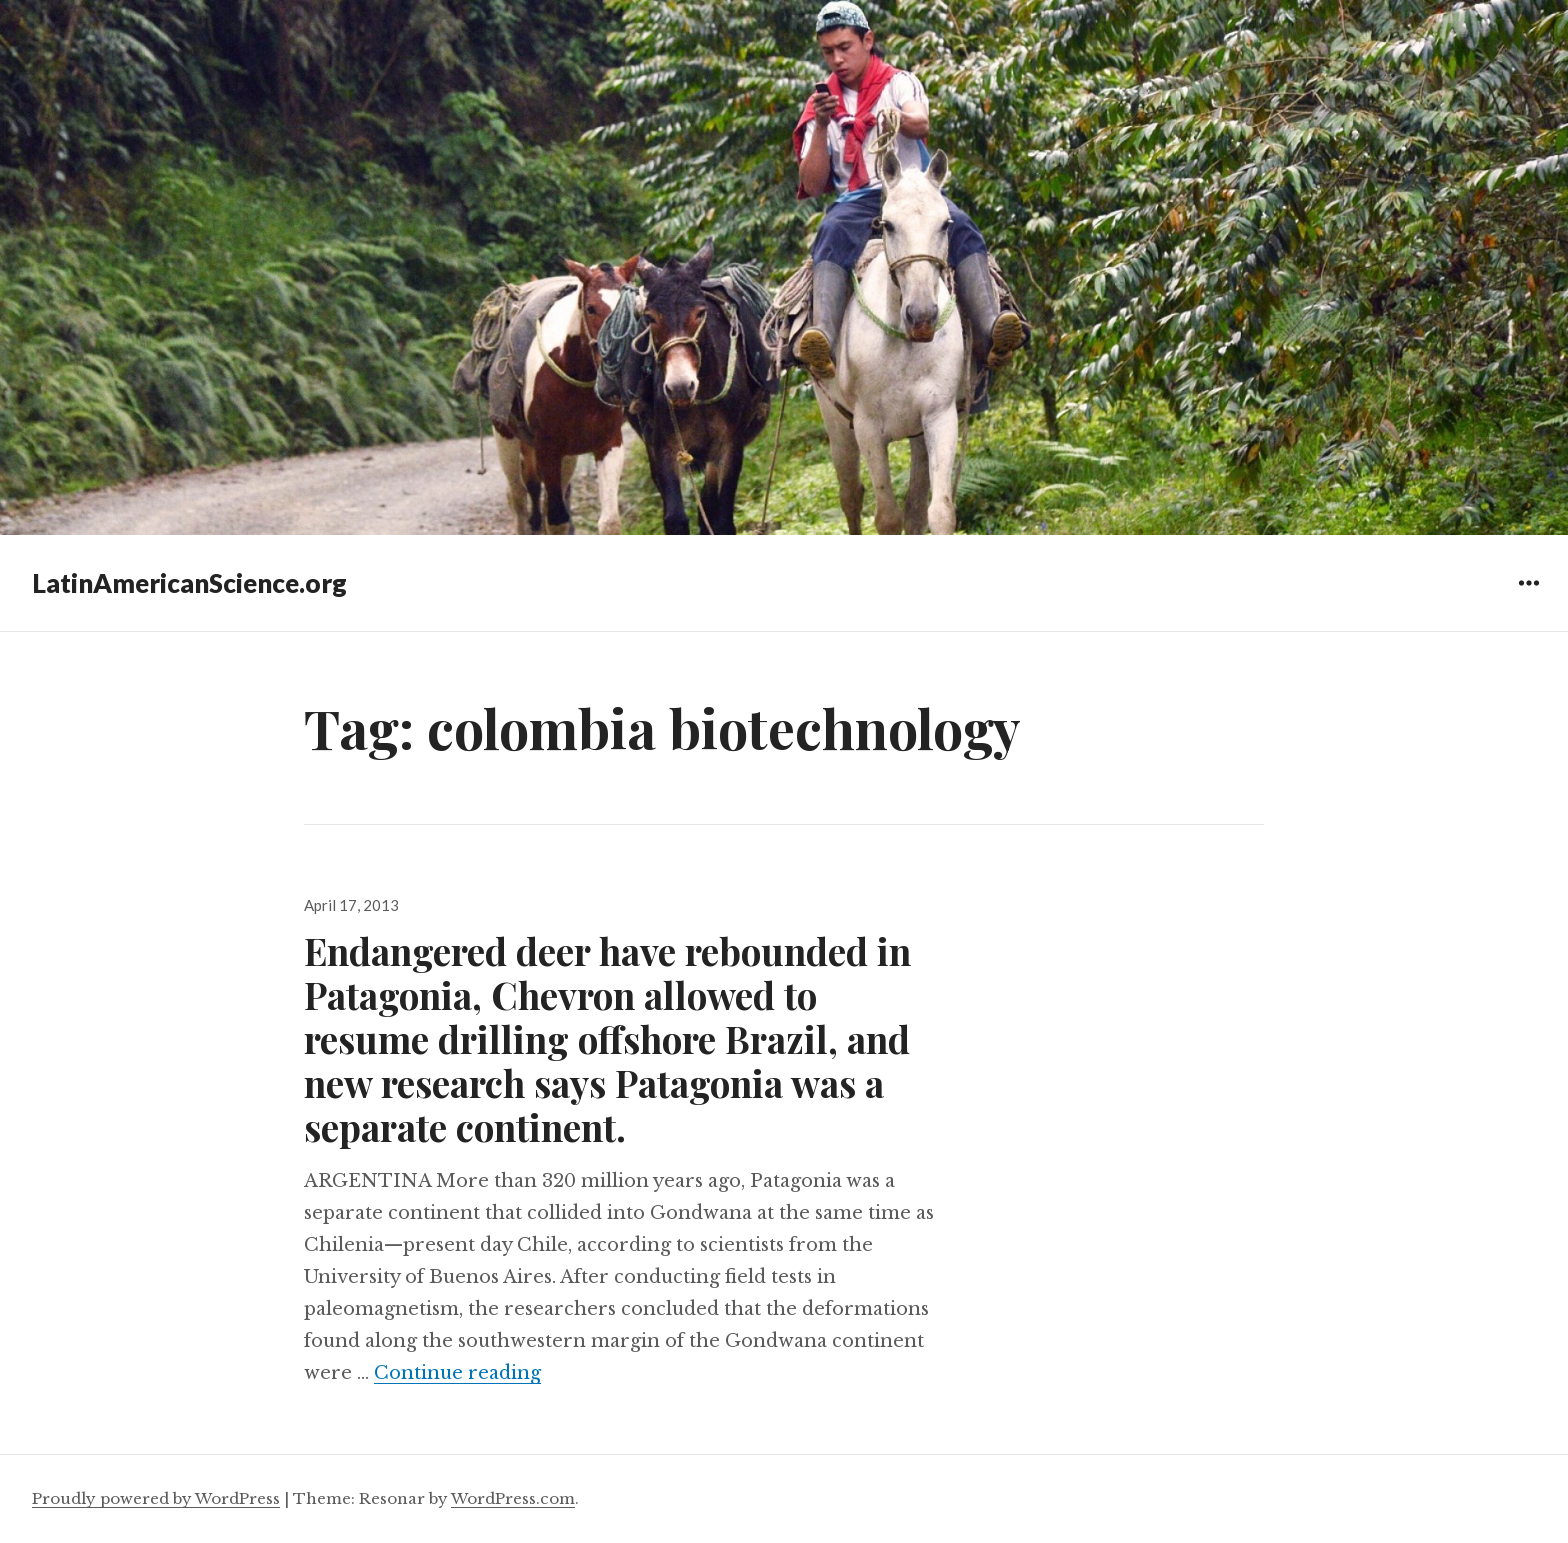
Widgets (1528, 597)
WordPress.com (513, 1498)
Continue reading (457, 1373)
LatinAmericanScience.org (189, 583)
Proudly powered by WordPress (156, 1498)
